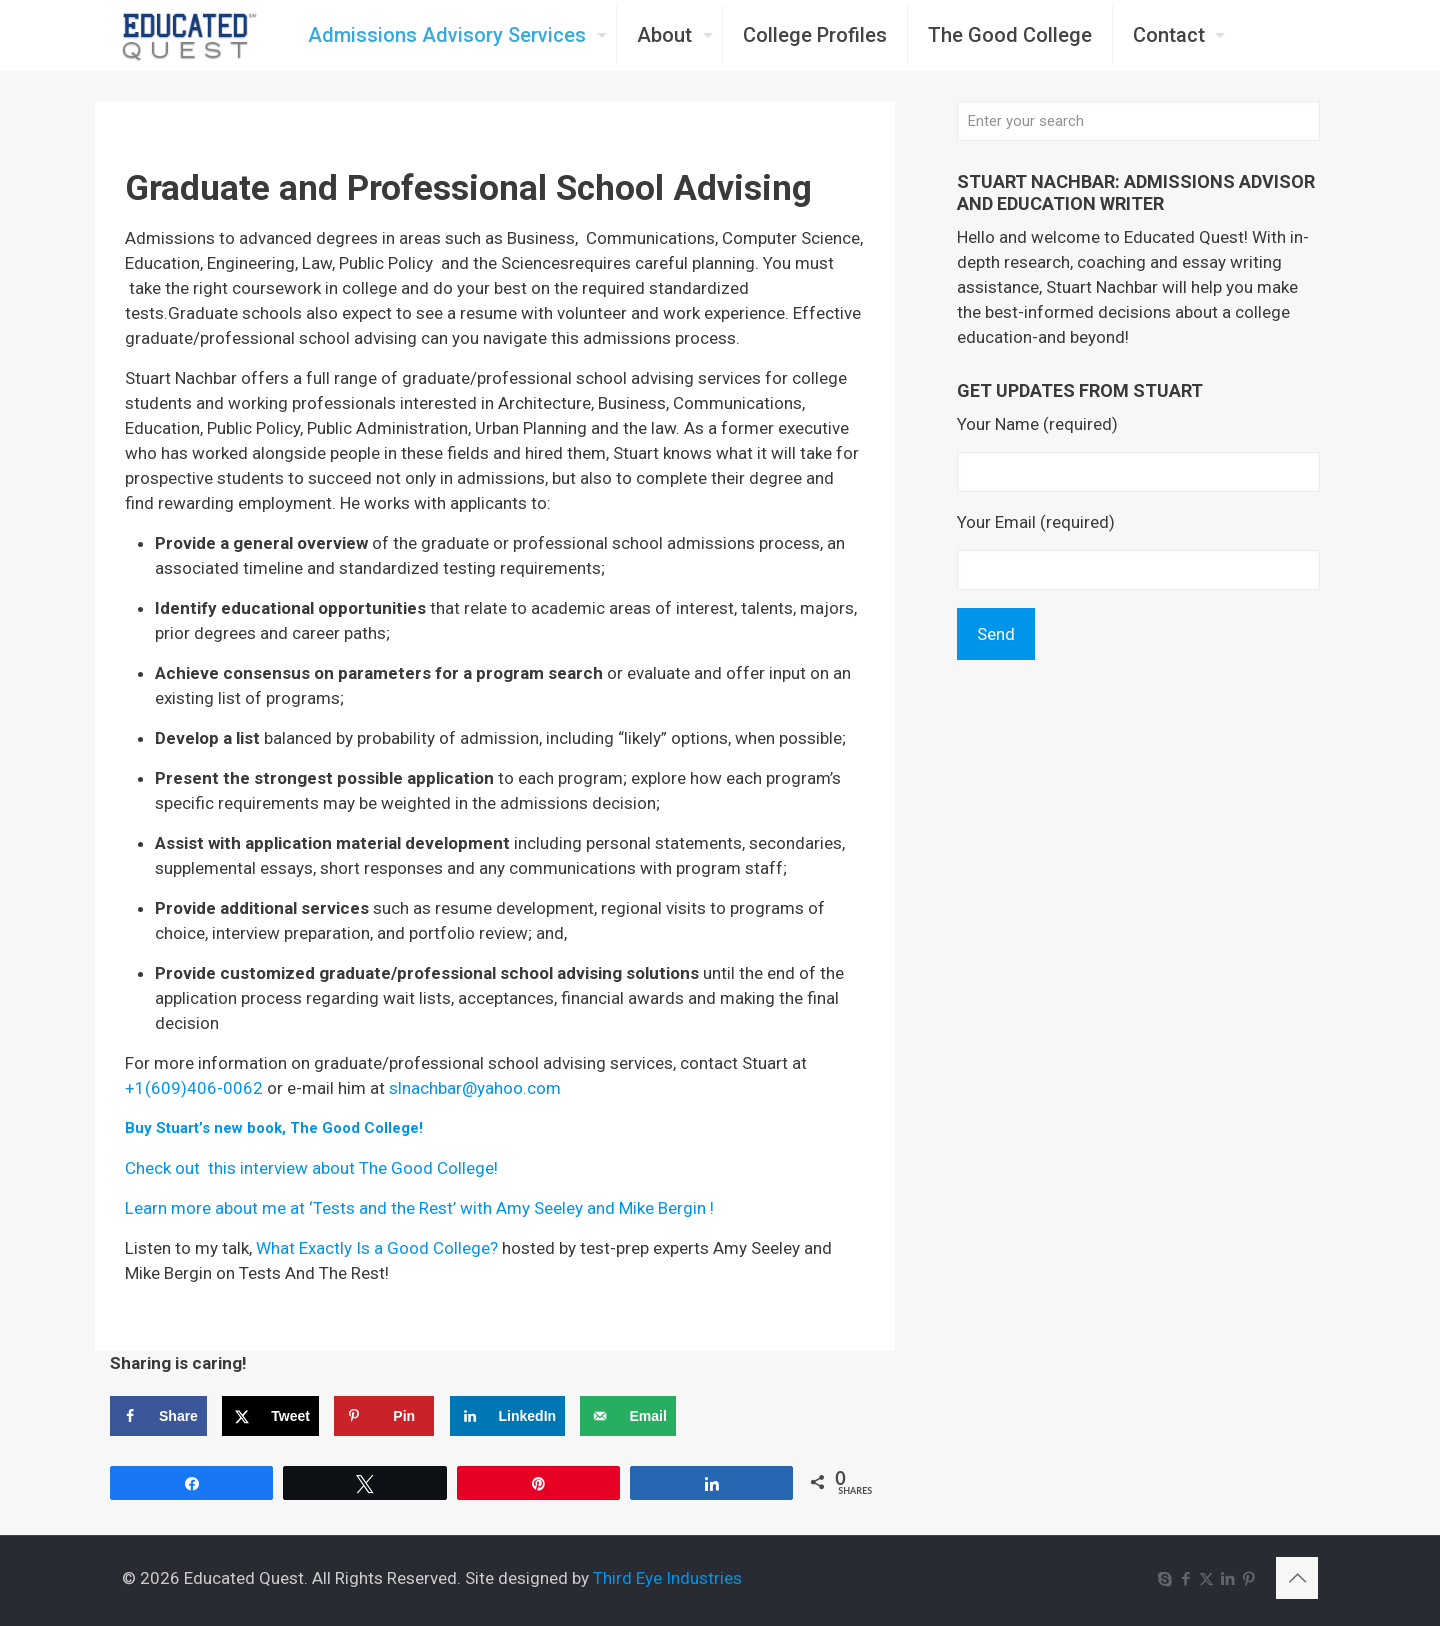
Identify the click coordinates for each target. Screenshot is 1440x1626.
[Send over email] (627, 1416)
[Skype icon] (1164, 1579)
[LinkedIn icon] (1227, 1579)
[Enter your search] (1138, 121)
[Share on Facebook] (158, 1416)
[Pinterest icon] (1248, 1579)
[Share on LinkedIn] (508, 1416)
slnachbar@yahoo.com (475, 1088)
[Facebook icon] (1185, 1579)
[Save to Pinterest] (384, 1416)
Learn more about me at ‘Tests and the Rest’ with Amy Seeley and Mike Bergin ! (419, 1208)
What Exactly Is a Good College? (377, 1248)
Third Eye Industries (667, 1578)
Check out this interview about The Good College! (311, 1168)
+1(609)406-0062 (194, 1088)
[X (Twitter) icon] (1206, 1579)
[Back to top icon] (1297, 1578)
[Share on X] (270, 1416)
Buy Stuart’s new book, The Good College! (274, 1128)
